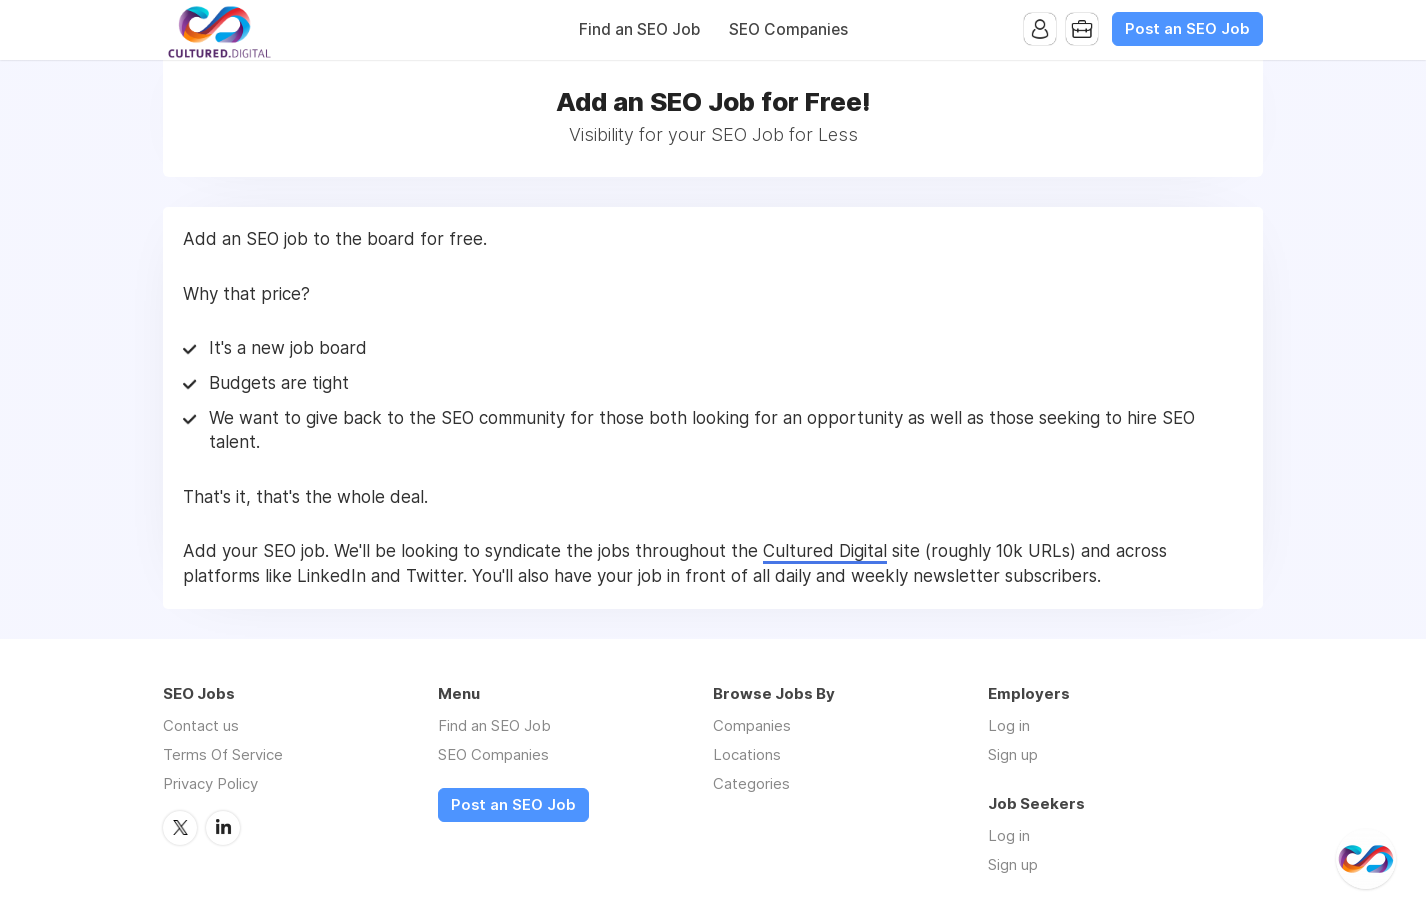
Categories (751, 783)
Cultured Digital (825, 551)
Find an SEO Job (639, 29)
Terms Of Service (223, 754)
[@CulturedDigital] (1366, 859)
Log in (1009, 725)
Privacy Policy (210, 783)
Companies (752, 725)
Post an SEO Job (1187, 29)
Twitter (180, 828)
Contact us (201, 725)
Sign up (1013, 754)
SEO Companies (788, 29)
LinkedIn (223, 828)
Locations (747, 754)
